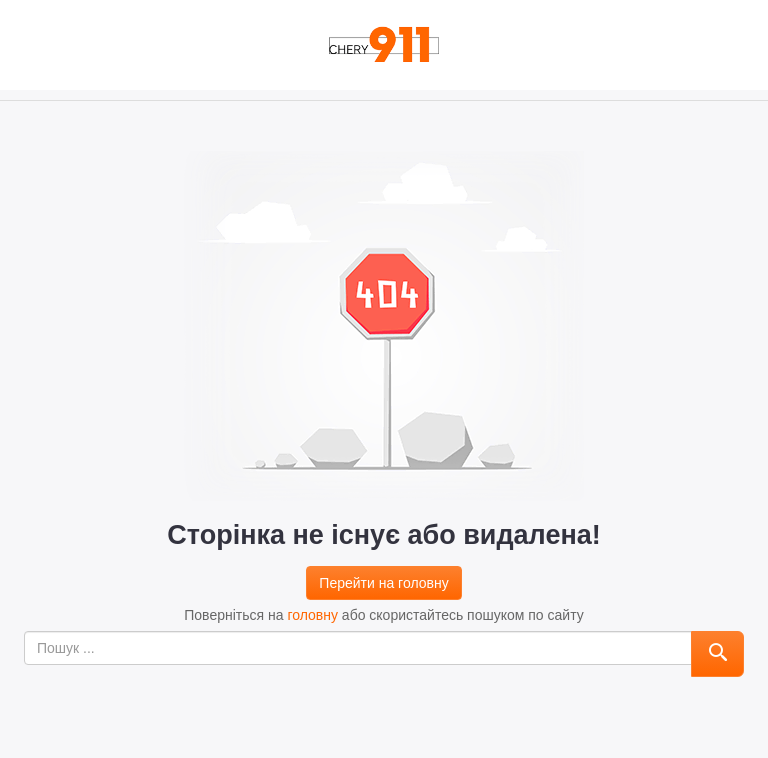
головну (312, 615)
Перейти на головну (383, 583)
